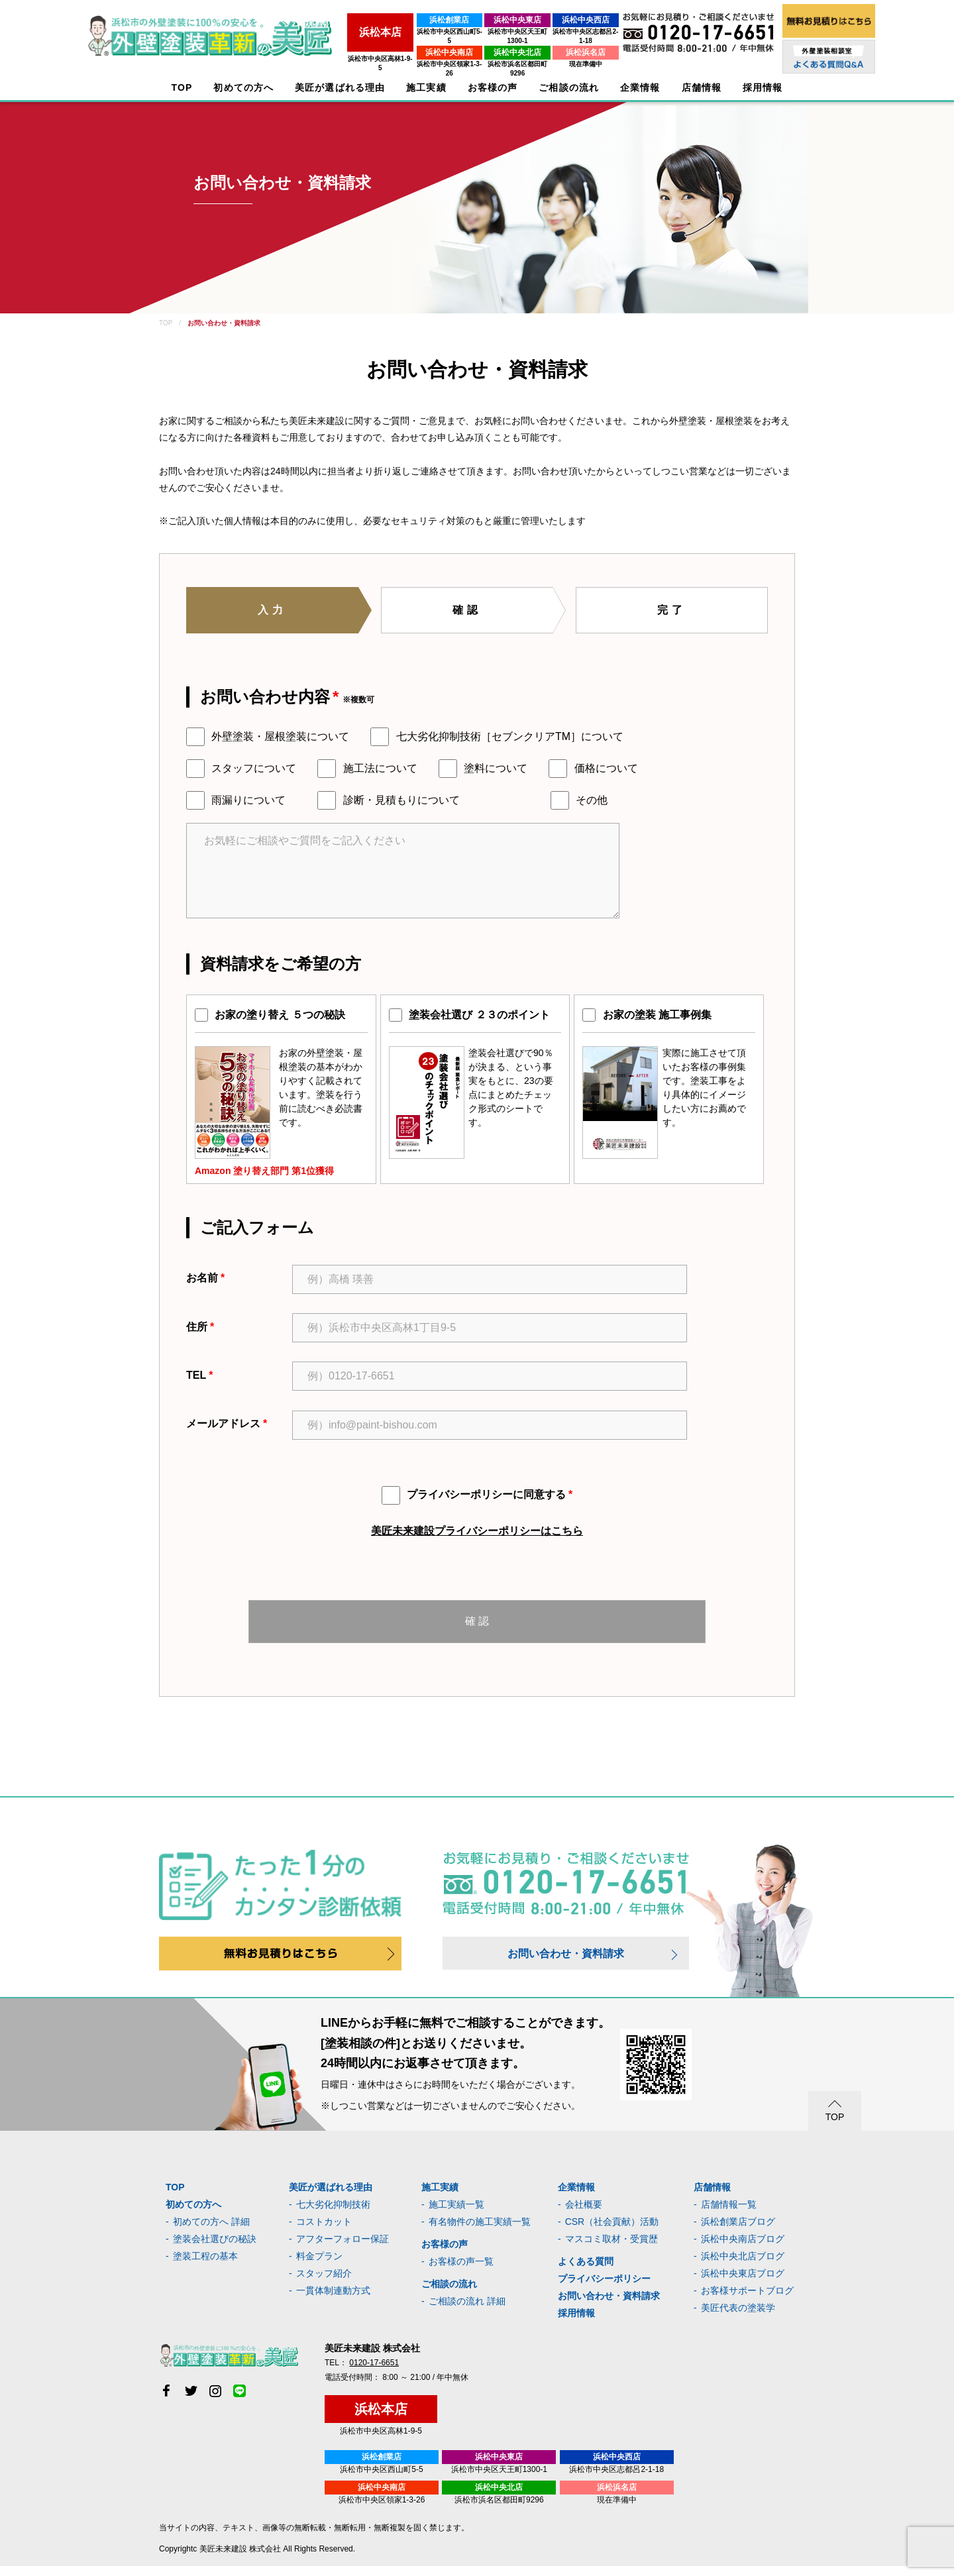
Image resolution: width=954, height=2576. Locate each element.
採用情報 (576, 2323)
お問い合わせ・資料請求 (565, 1963)
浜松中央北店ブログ (742, 2266)
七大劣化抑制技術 (333, 2214)
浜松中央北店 (484, 43)
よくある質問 (585, 2271)
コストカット (324, 2231)
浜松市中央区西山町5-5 (396, 31)
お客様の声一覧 (461, 2271)
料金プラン (319, 2266)
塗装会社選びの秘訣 (214, 2248)
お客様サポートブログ (747, 2300)
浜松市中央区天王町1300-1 (484, 31)
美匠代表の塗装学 (738, 2317)
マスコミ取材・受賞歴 (611, 2248)
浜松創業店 (397, 20)
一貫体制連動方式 (333, 2300)
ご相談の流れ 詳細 (467, 2311)
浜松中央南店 (397, 43)
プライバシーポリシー (604, 2288)
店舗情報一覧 (729, 2214)
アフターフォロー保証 (342, 2248)
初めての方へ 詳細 (211, 2231)
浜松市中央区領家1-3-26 (397, 54)
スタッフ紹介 (324, 2283)
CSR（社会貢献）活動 (612, 2231)
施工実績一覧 (456, 2214)
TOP (182, 88)
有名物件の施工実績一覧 (480, 2231)
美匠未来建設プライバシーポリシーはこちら (477, 1530)
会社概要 (583, 2214)
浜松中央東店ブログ (742, 2283)
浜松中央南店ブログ (742, 2248)
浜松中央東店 (484, 20)
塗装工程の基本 (205, 2266)
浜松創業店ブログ (738, 2231)
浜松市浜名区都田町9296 (484, 54)
